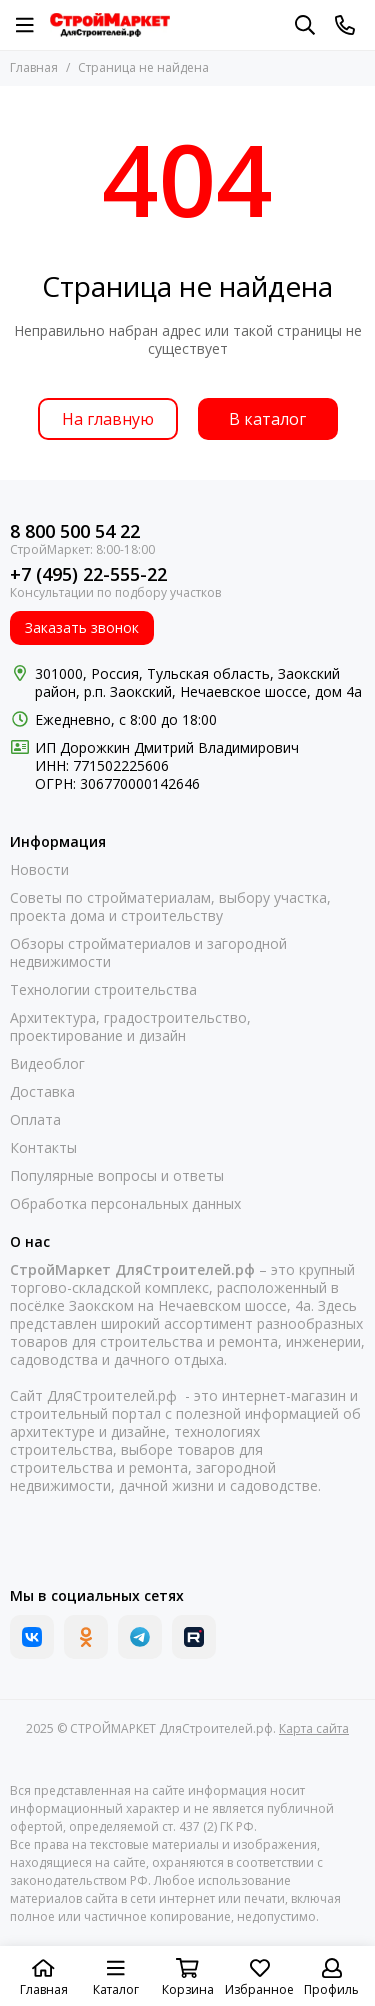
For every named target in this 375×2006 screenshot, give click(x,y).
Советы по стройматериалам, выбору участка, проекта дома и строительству (170, 907)
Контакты (43, 1148)
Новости (39, 870)
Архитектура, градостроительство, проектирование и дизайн (130, 1027)
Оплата (35, 1120)
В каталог (267, 419)
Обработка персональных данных (125, 1204)
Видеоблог (47, 1064)
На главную (108, 419)
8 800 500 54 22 (75, 531)
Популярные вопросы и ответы (117, 1176)
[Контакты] (345, 25)
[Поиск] (305, 25)
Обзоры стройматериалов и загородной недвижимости (148, 953)
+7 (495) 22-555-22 (88, 574)
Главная (34, 67)
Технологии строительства (103, 990)
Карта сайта (314, 1728)
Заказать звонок (82, 627)
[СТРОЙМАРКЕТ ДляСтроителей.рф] (110, 25)
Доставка (42, 1092)
